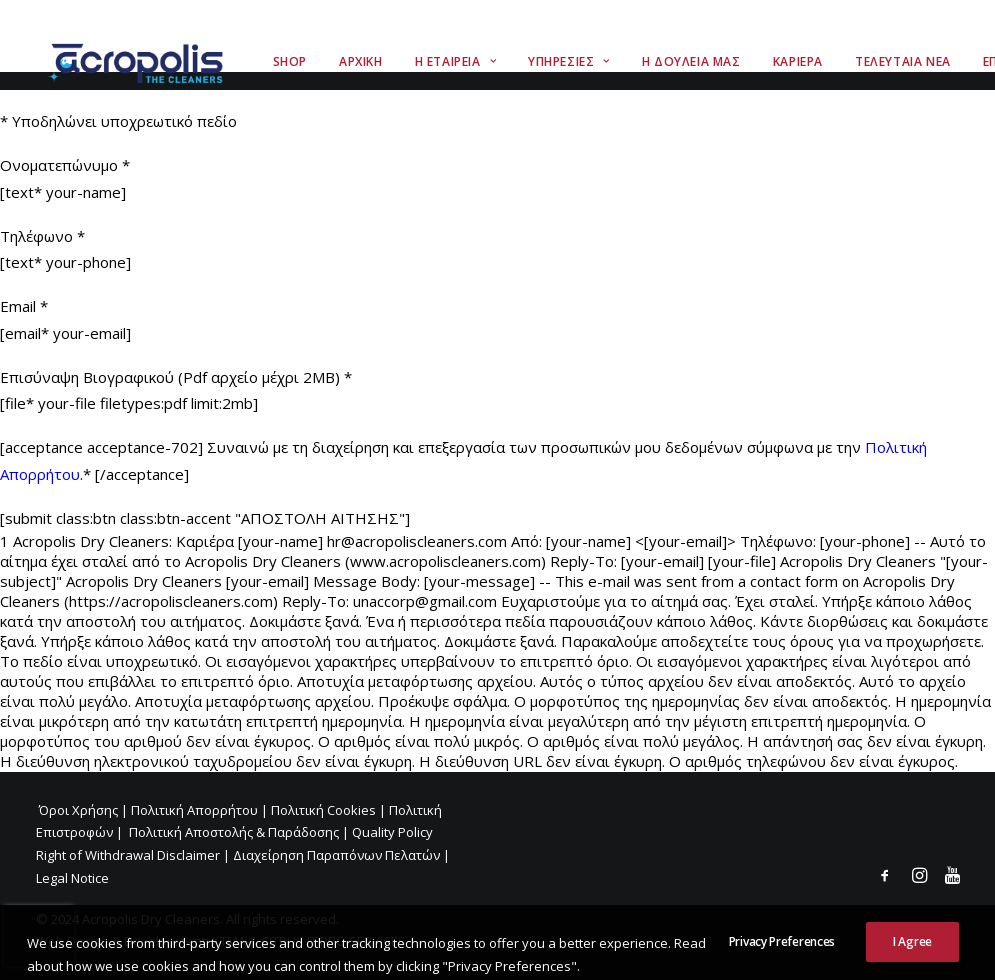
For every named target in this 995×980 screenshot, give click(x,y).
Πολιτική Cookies (323, 810)
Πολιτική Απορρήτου (194, 810)
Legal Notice (72, 878)
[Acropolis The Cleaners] (141, 62)
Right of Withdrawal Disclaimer (128, 855)
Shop (290, 61)
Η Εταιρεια (455, 61)
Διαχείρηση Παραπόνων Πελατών (336, 855)
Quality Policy (392, 832)
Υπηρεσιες (569, 61)
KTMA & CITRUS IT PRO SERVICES (309, 941)
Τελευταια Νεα (903, 61)
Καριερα (798, 61)
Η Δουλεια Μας (691, 61)
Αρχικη (361, 61)
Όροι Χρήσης (78, 810)
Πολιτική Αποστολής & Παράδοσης (234, 832)
